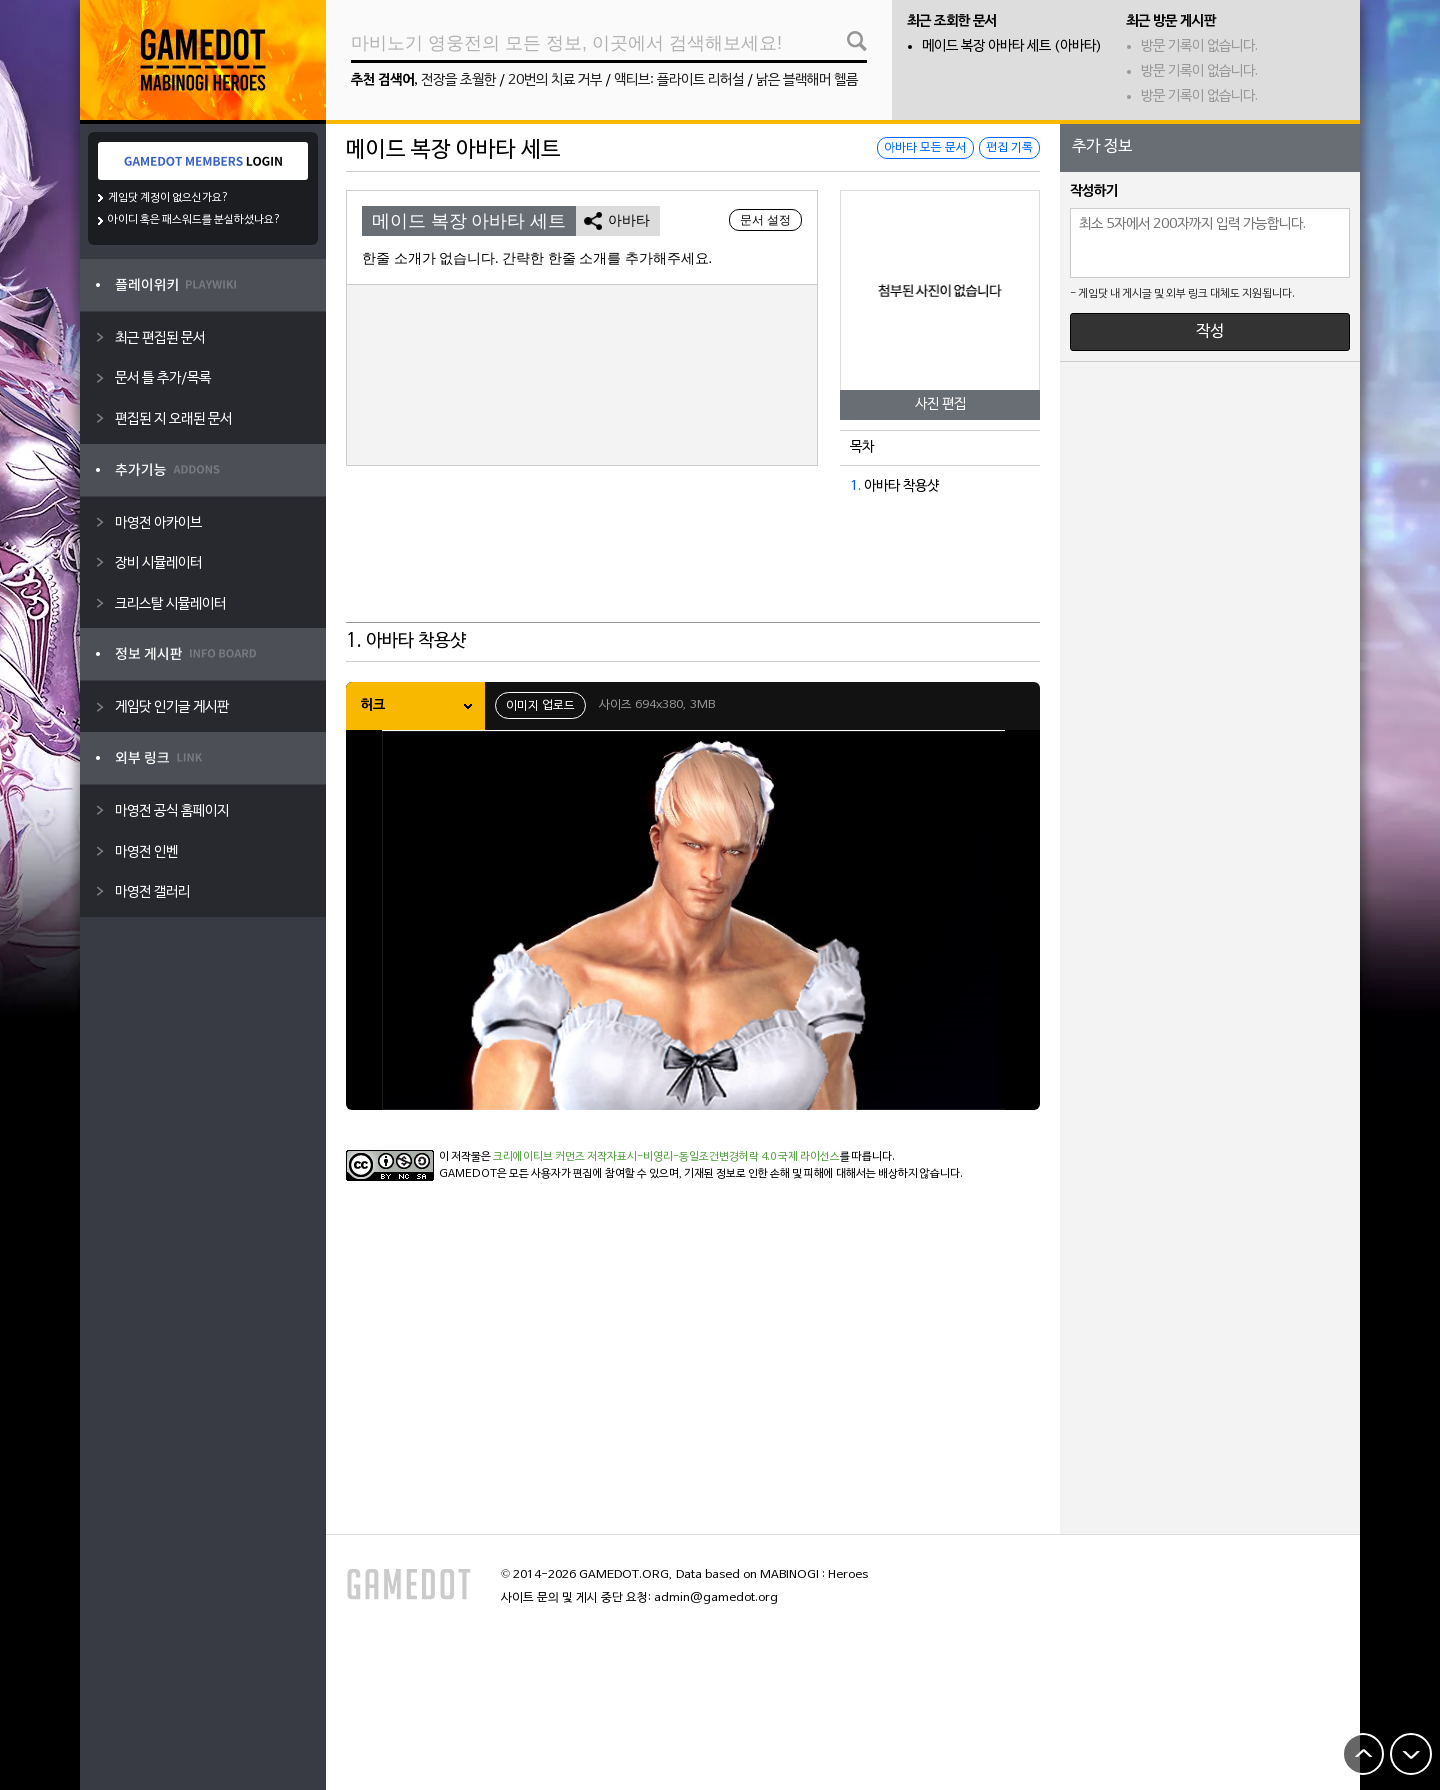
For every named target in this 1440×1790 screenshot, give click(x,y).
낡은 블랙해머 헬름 (807, 80)
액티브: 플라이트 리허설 (679, 80)
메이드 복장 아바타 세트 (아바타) (1012, 46)
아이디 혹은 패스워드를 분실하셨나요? (194, 220)
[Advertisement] (693, 573)
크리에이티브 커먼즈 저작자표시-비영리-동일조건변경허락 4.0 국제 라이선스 (666, 1157)
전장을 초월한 (458, 80)
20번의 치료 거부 (555, 80)
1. (855, 486)
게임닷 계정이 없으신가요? (168, 198)
